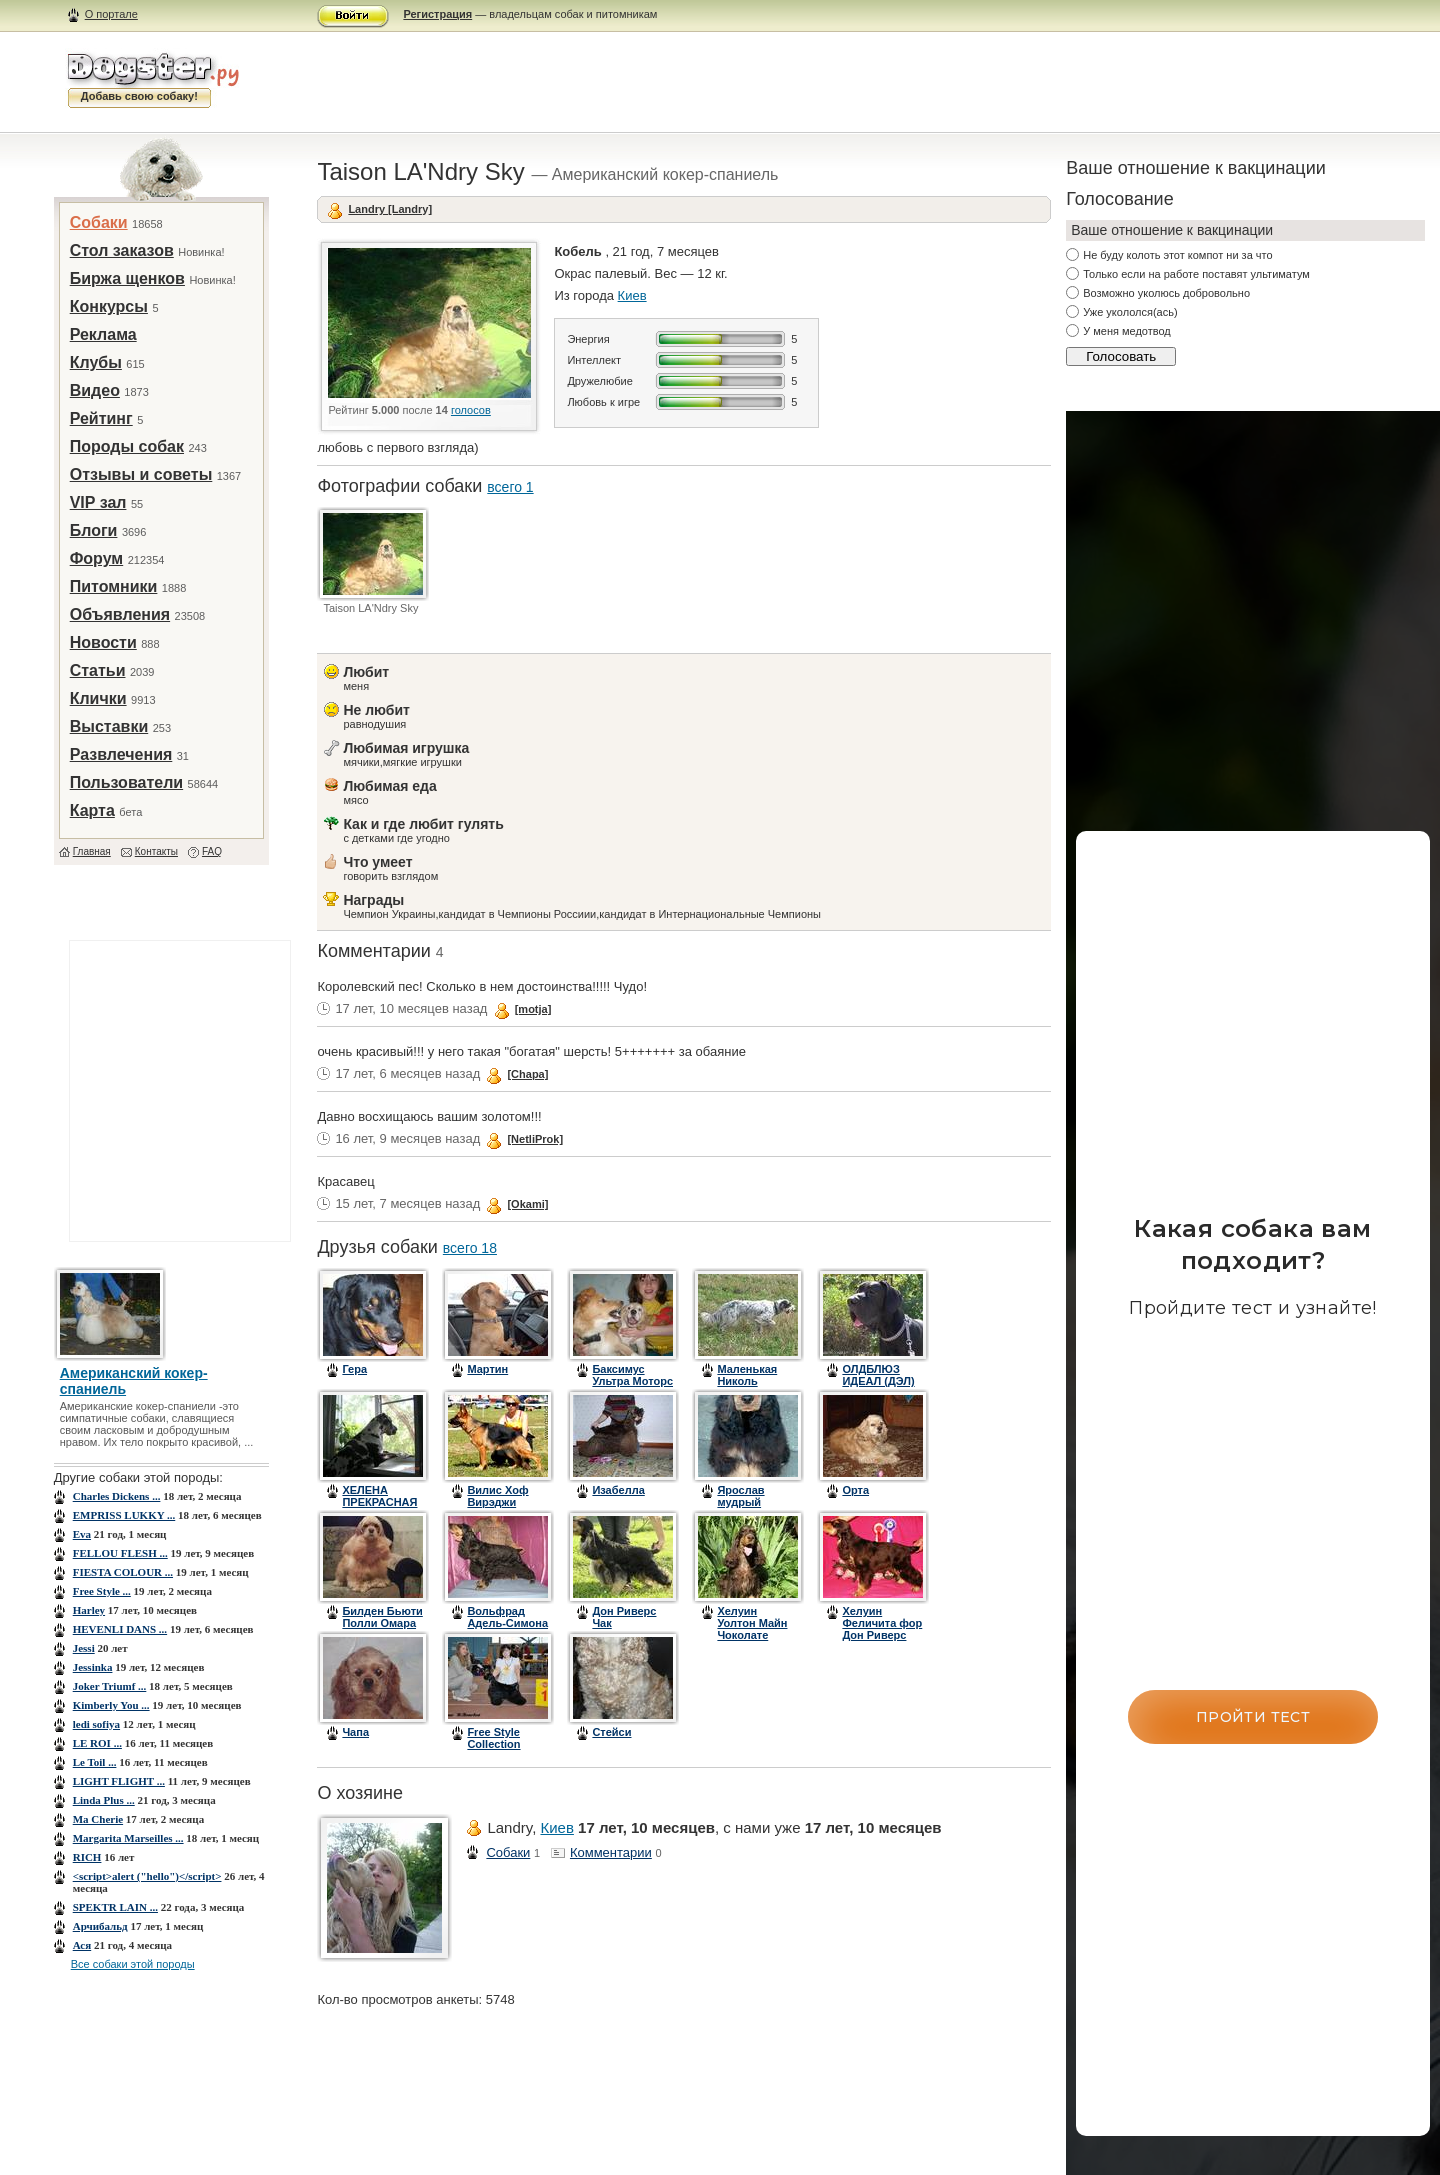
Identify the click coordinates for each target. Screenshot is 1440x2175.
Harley (89, 1610)
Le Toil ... (95, 1762)
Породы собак (127, 446)
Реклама (103, 334)
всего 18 (470, 1248)
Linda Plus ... (104, 1800)
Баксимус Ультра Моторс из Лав (632, 1381)
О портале (111, 14)
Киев (632, 295)
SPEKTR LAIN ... (115, 1907)
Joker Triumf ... (110, 1686)
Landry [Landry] (390, 209)
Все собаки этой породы (133, 1964)
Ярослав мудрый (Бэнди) (740, 1502)
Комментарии (611, 1852)
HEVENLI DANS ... (120, 1629)
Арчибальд (100, 1926)
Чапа (355, 1732)
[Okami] (527, 1204)
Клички (98, 698)
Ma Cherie (98, 1819)
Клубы (96, 362)
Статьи (98, 670)
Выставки (109, 726)
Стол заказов (122, 250)
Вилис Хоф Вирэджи (497, 1496)
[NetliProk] (535, 1139)
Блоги (94, 530)
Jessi (84, 1648)
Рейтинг (101, 418)
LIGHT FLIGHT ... (119, 1781)
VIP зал (98, 502)
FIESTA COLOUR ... (123, 1572)
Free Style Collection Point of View (501, 1744)
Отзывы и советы (141, 474)
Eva (82, 1534)
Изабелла (618, 1490)
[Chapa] (527, 1074)
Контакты (156, 851)
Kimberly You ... (111, 1705)
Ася (82, 1945)
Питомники (114, 586)
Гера (354, 1369)
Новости (103, 642)
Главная (92, 851)
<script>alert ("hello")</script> (147, 1876)
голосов (471, 410)
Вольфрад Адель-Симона (507, 1617)
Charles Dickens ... (117, 1496)
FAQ (212, 851)
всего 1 (510, 487)
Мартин (487, 1369)
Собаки (99, 222)
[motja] (533, 1009)
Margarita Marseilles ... (128, 1838)
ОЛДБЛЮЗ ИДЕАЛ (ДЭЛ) (878, 1375)
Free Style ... (102, 1591)
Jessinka (93, 1667)
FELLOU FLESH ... (120, 1553)
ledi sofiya (96, 1724)
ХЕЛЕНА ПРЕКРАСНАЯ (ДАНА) (379, 1502)
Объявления (120, 614)
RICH (87, 1857)
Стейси (611, 1732)
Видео (95, 390)
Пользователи (126, 782)
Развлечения (121, 754)
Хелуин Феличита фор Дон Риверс (882, 1623)
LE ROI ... (97, 1743)
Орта (855, 1490)
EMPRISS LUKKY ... (124, 1515)
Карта (92, 810)
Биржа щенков (127, 278)
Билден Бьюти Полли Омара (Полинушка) (382, 1623)
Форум (97, 558)
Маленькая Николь (747, 1375)
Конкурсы (109, 306)
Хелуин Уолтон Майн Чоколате (752, 1623)
